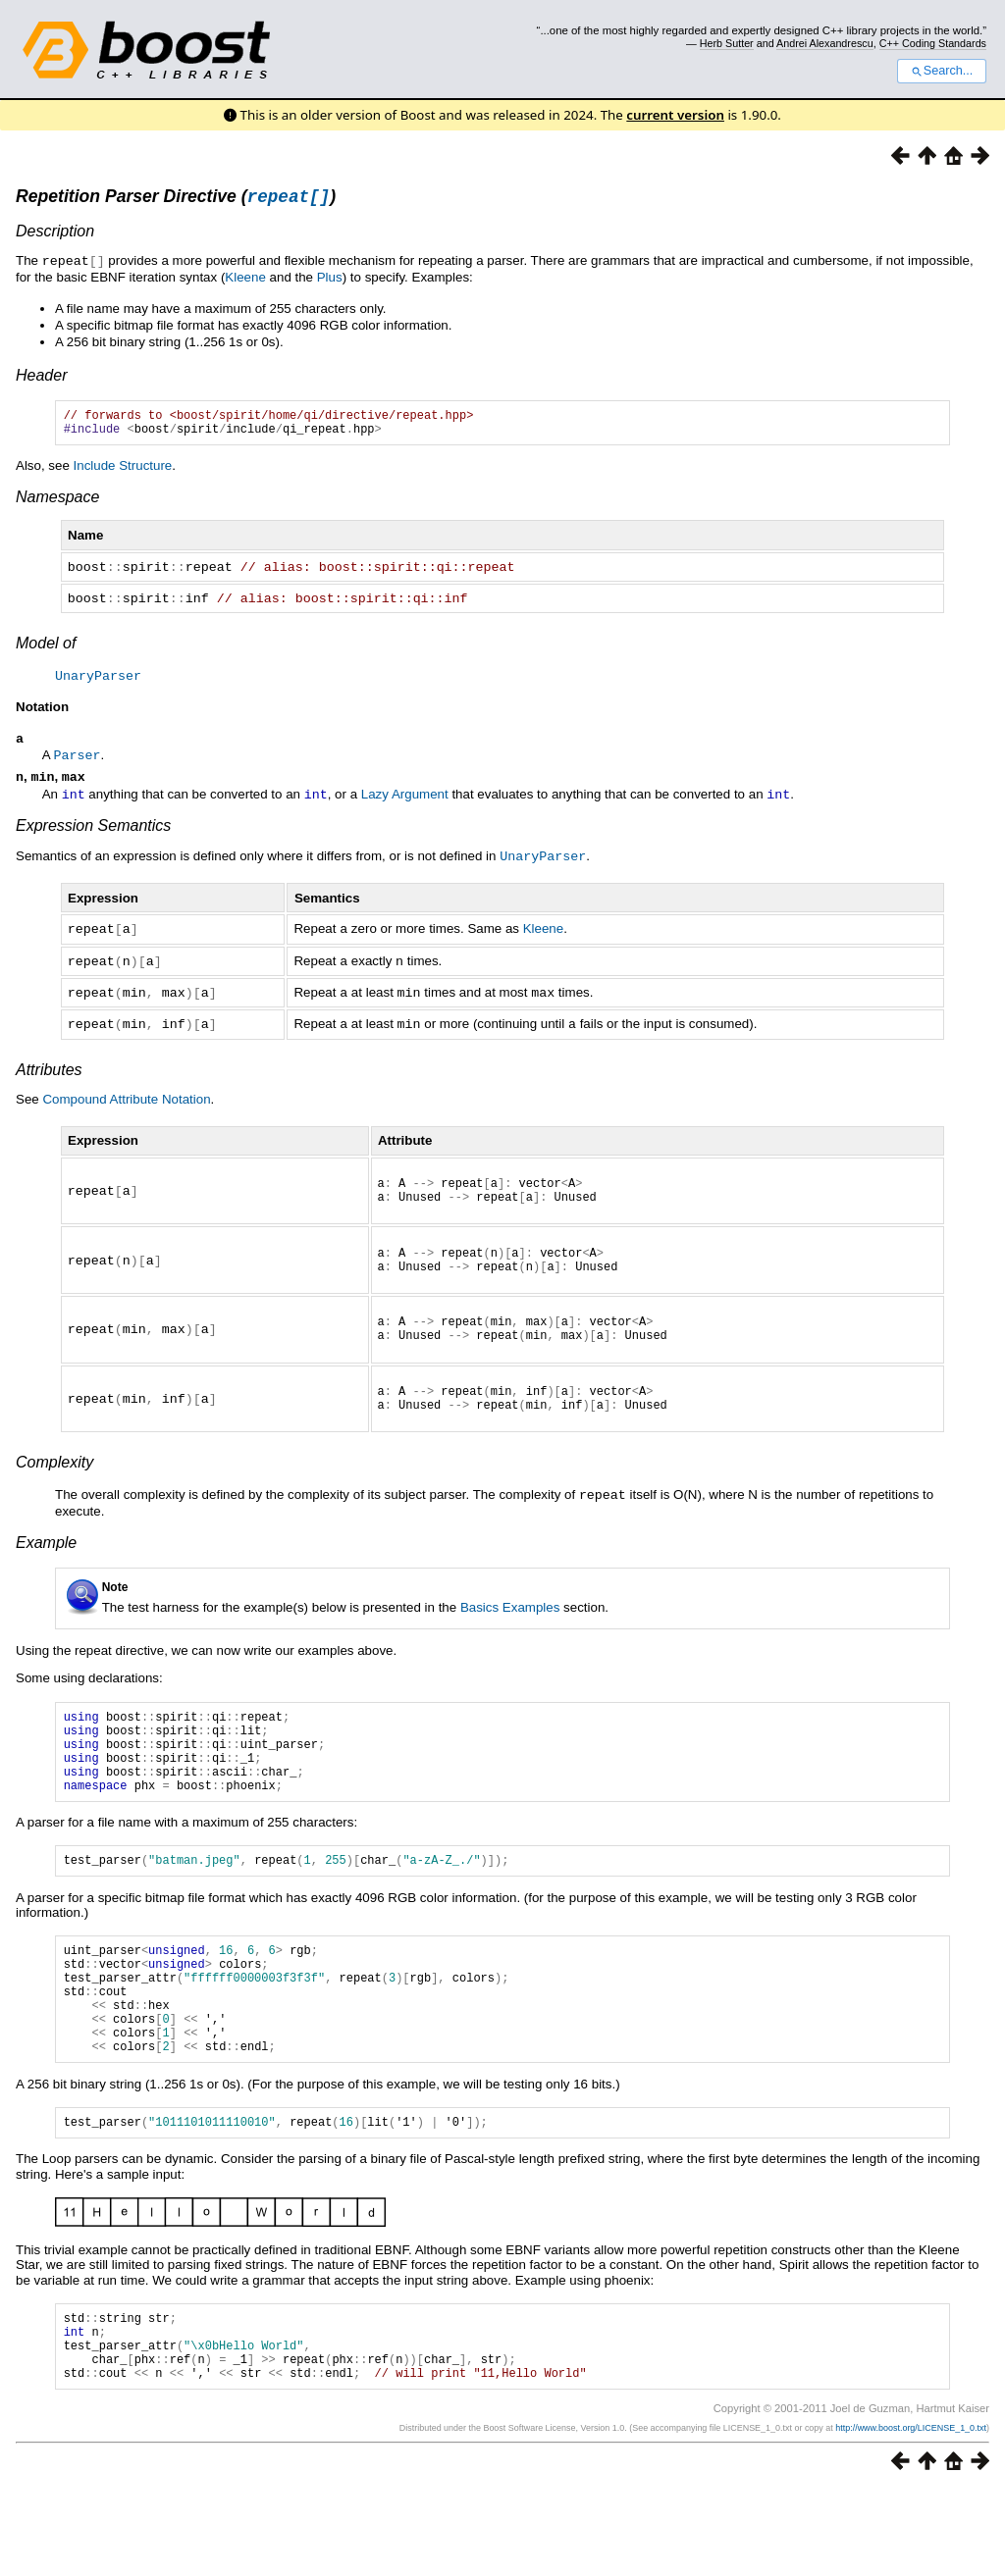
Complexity (54, 1487)
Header (41, 377)
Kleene (245, 279)
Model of (46, 649)
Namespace (57, 504)
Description (55, 234)
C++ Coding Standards (932, 43)
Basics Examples (509, 1631)
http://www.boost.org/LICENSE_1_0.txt (910, 2514)
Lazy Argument (405, 802)
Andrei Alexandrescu (824, 43)
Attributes (49, 1071)
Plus (330, 279)
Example (46, 1567)
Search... (942, 70)
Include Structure (123, 473)
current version (675, 115)
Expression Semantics (93, 832)
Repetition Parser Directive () (176, 199)
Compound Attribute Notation (126, 1101)
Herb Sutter (727, 43)
